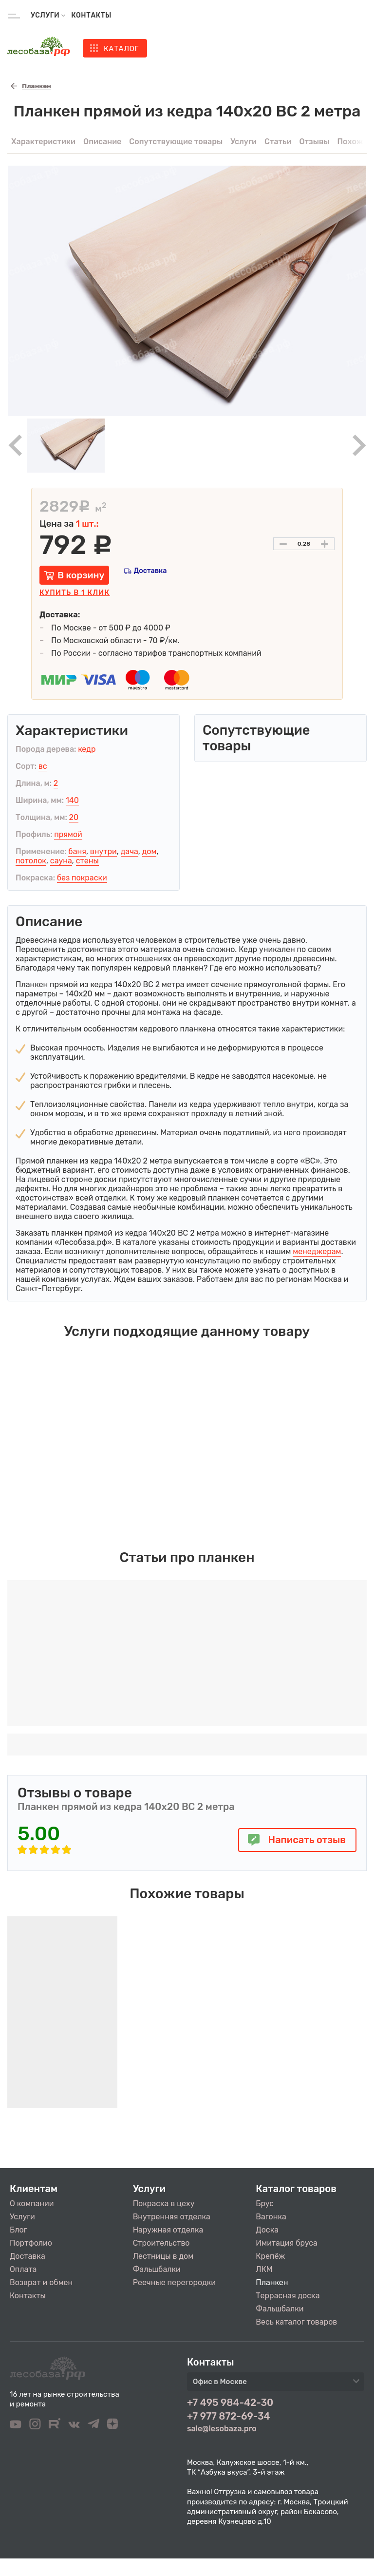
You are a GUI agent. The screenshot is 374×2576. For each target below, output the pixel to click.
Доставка (150, 571)
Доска (267, 2229)
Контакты (91, 15)
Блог (18, 2229)
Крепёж (270, 2256)
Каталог (121, 48)
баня (77, 851)
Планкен (272, 2282)
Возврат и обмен (41, 2282)
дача (129, 851)
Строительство (161, 2243)
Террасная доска (287, 2295)
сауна (61, 860)
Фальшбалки (157, 2269)
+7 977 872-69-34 (228, 2416)
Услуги (22, 2216)
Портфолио (31, 2243)
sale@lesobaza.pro (222, 2428)
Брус (265, 2203)
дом (149, 851)
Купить (74, 593)
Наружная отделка (168, 2229)
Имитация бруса (286, 2243)
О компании (32, 2203)
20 (74, 817)
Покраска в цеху (164, 2203)
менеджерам (317, 1251)
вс (42, 766)
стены (87, 860)
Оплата (23, 2269)
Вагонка (271, 2216)
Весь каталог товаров (296, 2322)
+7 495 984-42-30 (230, 2402)
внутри (103, 851)
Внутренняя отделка (171, 2216)
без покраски (82, 877)
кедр (86, 749)
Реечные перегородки (174, 2282)
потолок (31, 860)
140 (72, 800)
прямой (68, 834)
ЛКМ (264, 2269)
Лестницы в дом (163, 2256)
